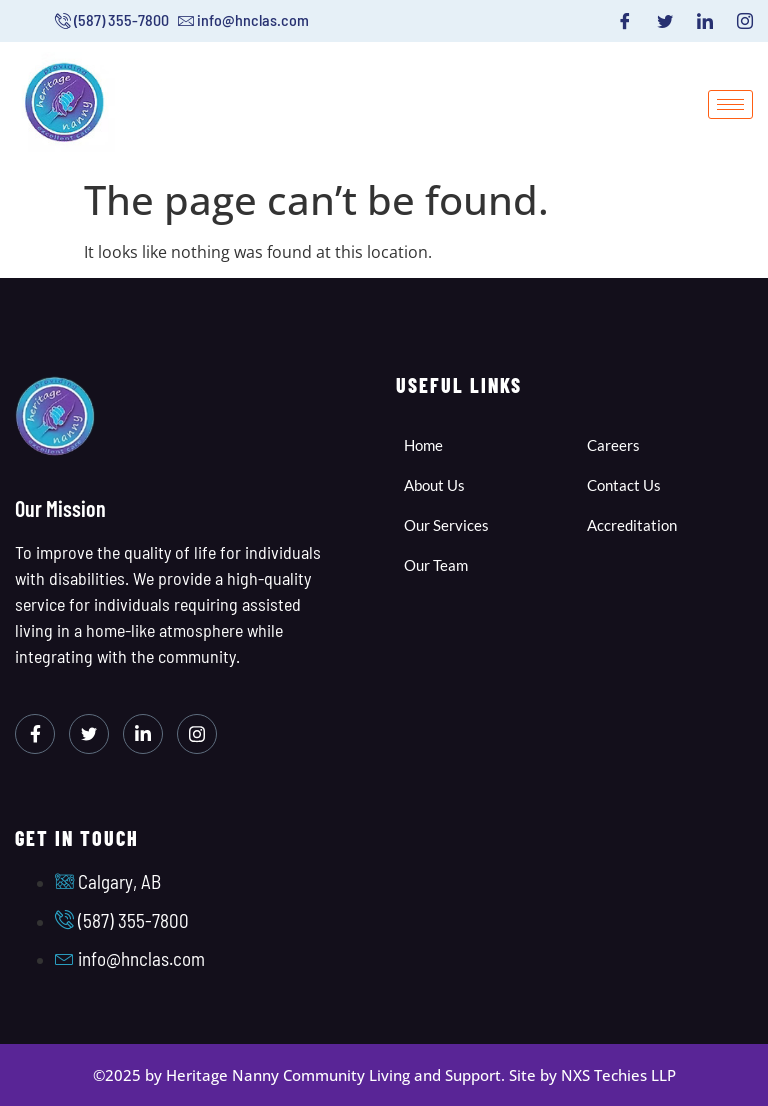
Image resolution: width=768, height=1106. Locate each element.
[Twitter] (665, 21)
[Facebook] (625, 21)
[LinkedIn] (705, 21)
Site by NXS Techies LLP (592, 1075)
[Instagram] (745, 21)
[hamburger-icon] (730, 104)
